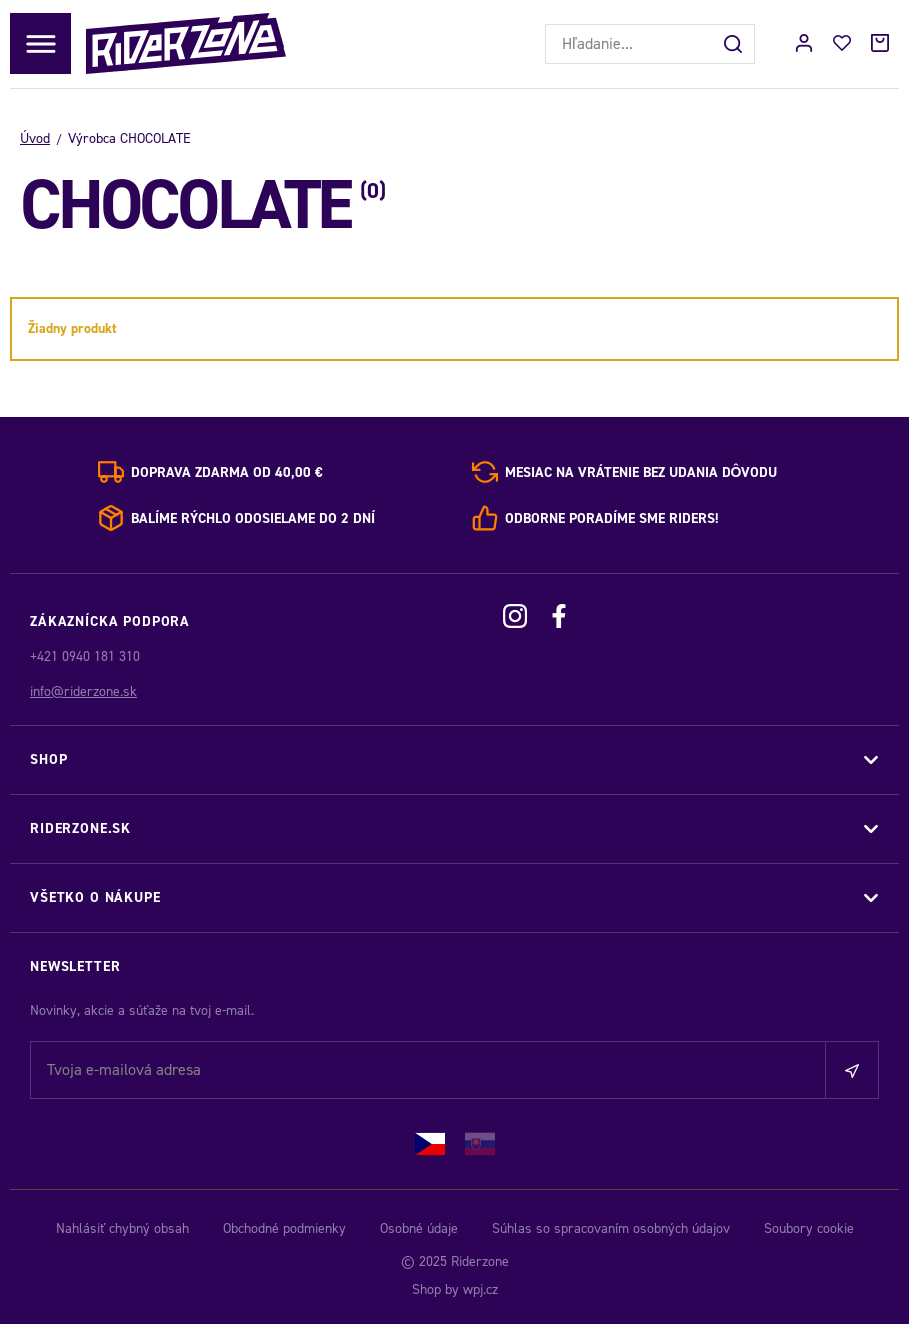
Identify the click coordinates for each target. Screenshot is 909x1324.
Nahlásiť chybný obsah (122, 1228)
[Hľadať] (735, 44)
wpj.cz (480, 1289)
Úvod (35, 138)
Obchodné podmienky (284, 1228)
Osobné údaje (419, 1228)
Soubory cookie (809, 1228)
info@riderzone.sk (83, 691)
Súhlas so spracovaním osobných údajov (611, 1228)
